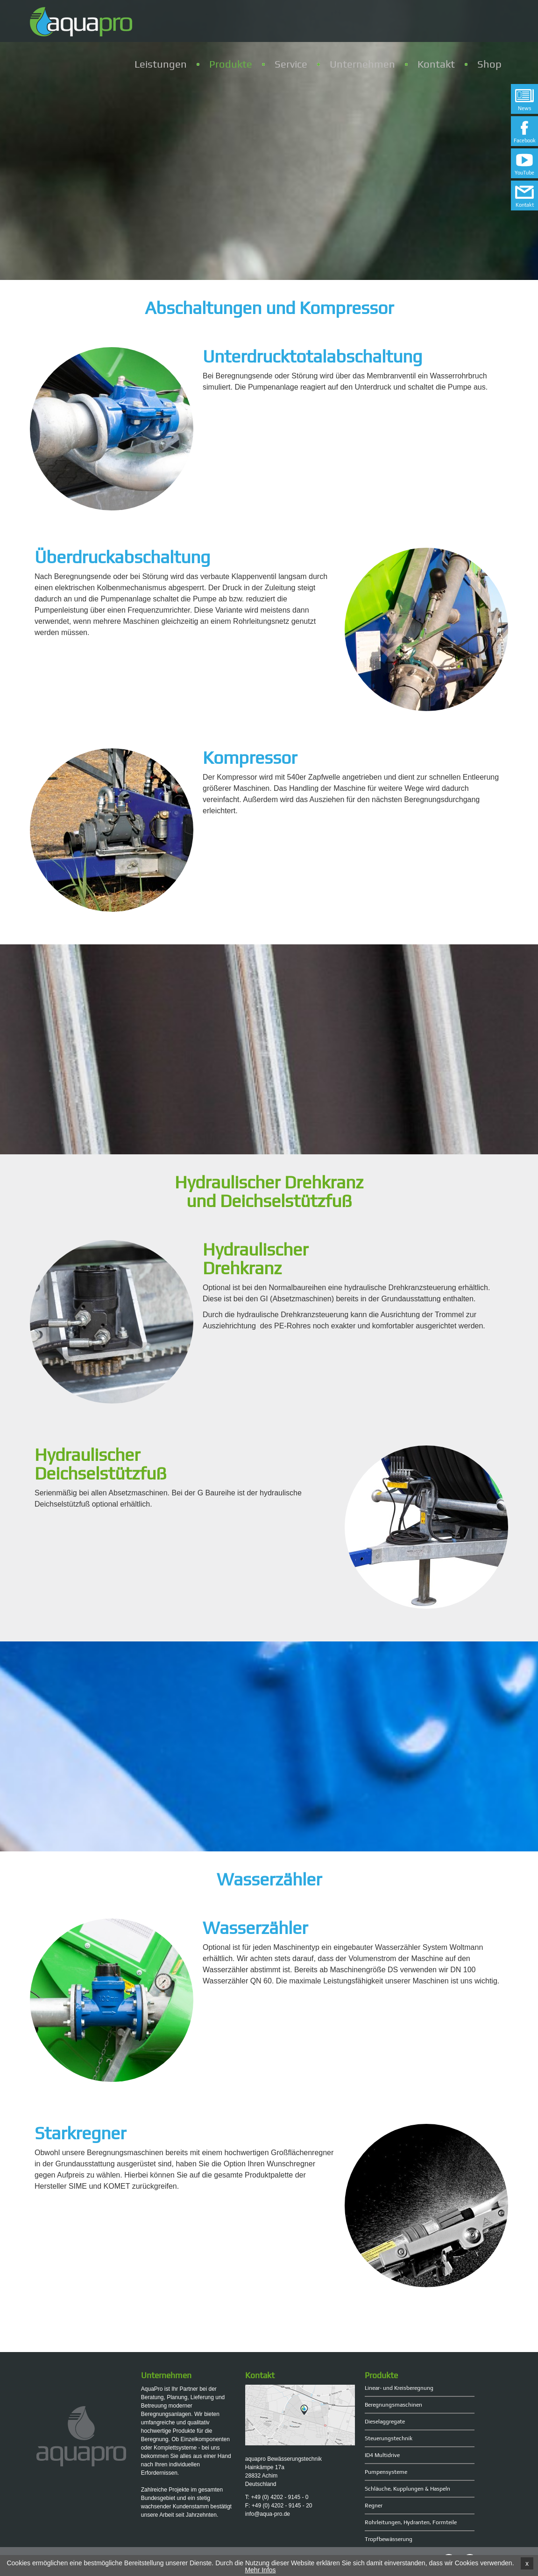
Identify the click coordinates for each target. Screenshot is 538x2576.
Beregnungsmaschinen (393, 2404)
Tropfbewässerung (388, 2539)
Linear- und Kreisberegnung (399, 2388)
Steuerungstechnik (388, 2438)
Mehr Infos (260, 2570)
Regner (373, 2505)
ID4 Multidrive (382, 2455)
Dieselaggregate (385, 2421)
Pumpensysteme (386, 2472)
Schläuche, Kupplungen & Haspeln (407, 2488)
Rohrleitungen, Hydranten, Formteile (411, 2522)
